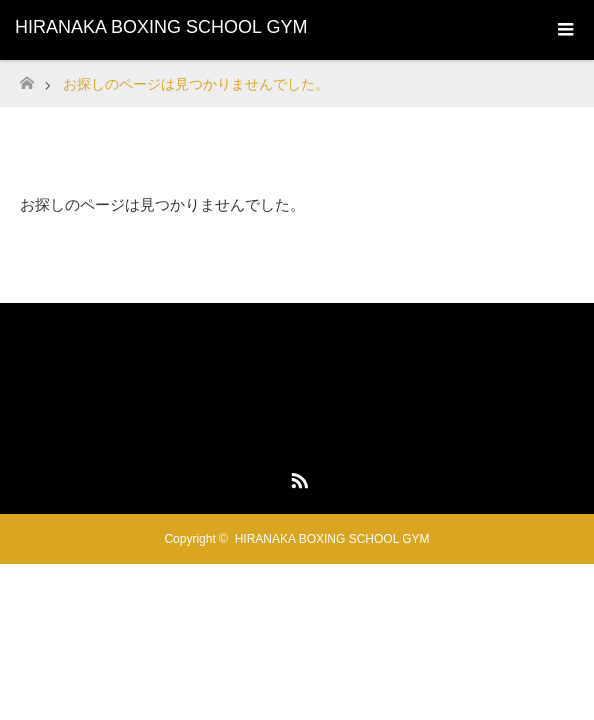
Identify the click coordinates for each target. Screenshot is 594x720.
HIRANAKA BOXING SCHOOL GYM (161, 27)
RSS (297, 477)
